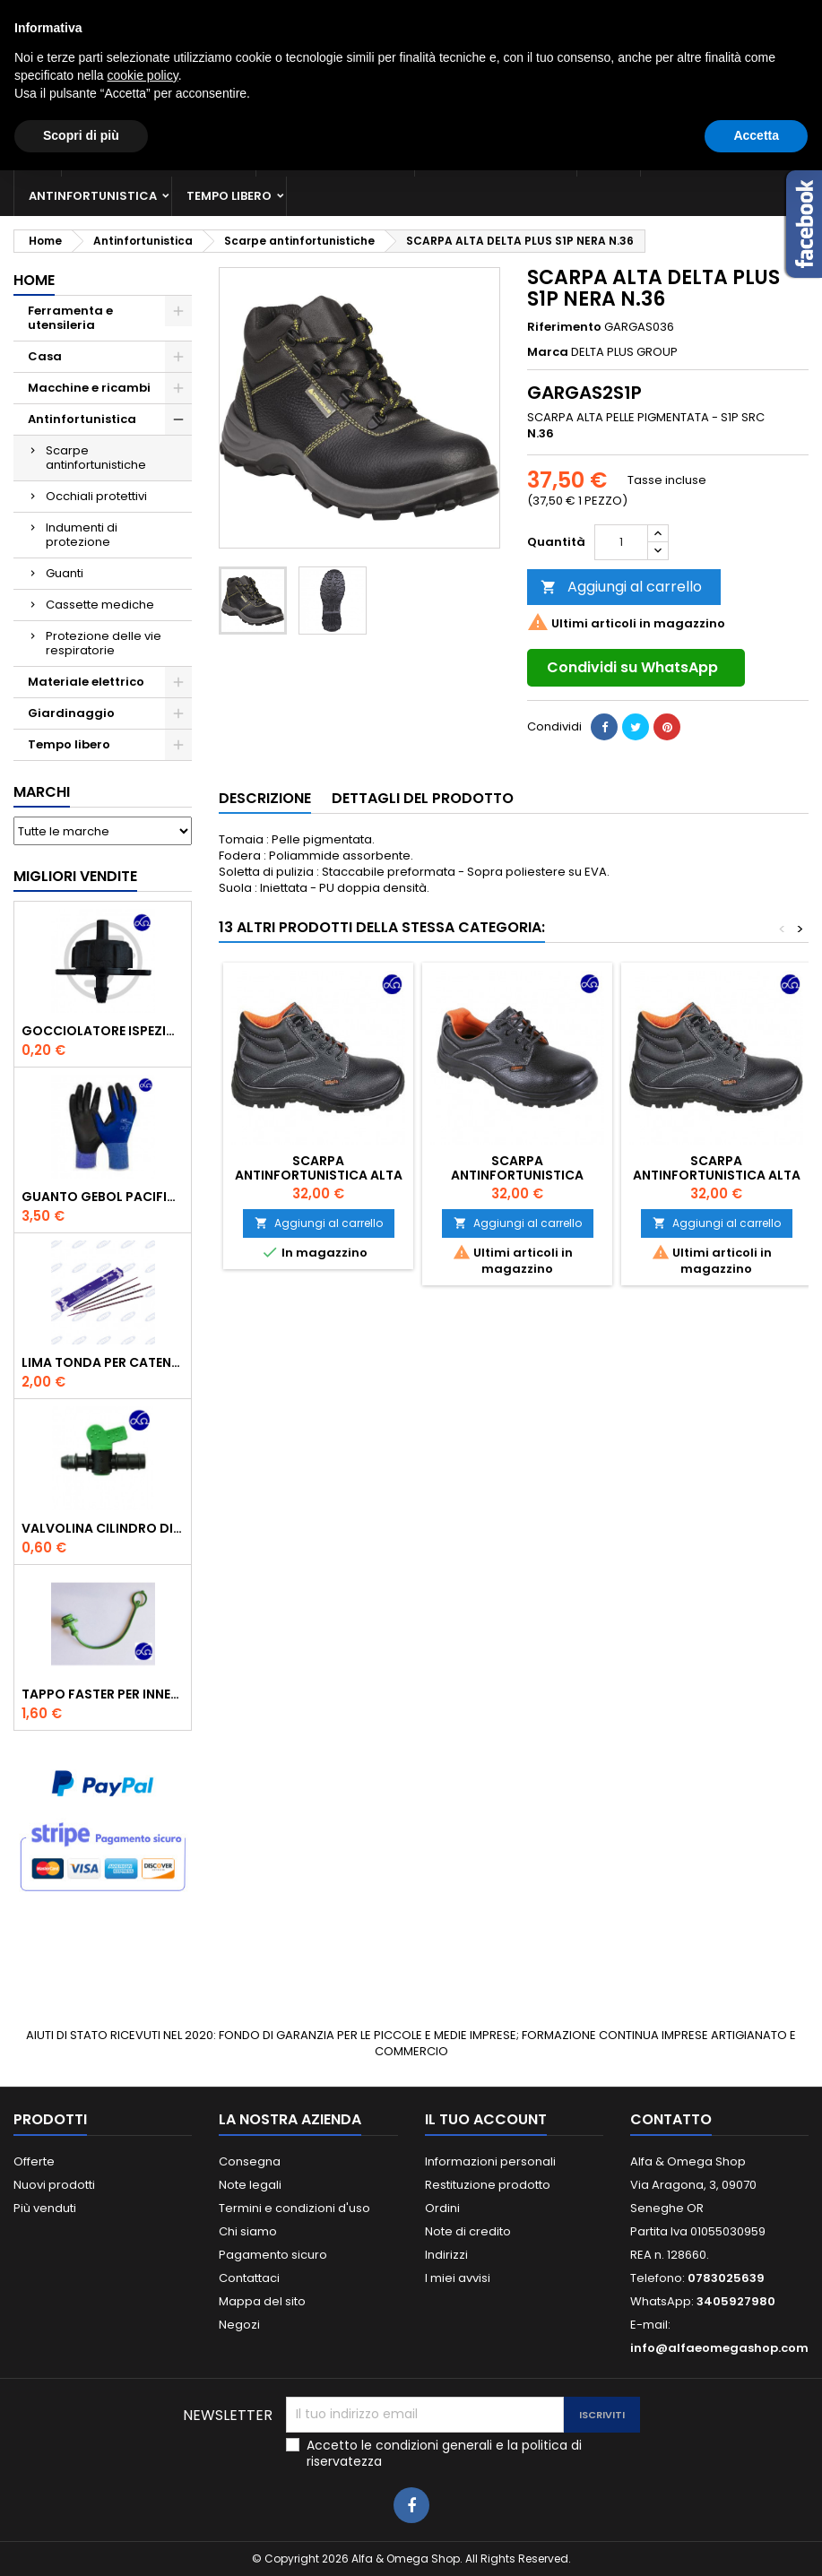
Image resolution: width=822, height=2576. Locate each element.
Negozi (239, 2324)
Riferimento (564, 327)
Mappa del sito (262, 2301)
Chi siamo (248, 2231)
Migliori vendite (75, 876)
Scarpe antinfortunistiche (96, 457)
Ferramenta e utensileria (158, 156)
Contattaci (249, 2277)
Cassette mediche (100, 604)
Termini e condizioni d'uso (294, 2208)
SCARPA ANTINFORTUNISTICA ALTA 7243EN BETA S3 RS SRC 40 (318, 1175)
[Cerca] (411, 84)
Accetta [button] (756, 2541)
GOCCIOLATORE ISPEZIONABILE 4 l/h (103, 1031)
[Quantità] (621, 542)
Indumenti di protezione (81, 534)
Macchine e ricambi (335, 156)
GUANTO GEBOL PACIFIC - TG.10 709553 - (103, 1196)
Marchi (41, 792)
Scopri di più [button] (81, 2541)
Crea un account (758, 14)
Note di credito (468, 2231)
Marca (547, 352)
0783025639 (181, 14)
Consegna (250, 2161)
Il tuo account (486, 2119)
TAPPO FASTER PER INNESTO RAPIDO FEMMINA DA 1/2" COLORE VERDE (103, 1694)
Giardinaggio (701, 156)
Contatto (38, 14)
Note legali (250, 2184)
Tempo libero (229, 195)
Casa (609, 156)
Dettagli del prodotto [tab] (423, 798)
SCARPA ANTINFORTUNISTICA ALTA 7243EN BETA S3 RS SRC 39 (716, 1175)
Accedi (673, 14)
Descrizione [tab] (265, 798)
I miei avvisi (457, 2277)
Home (34, 280)
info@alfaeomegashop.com (719, 2347)
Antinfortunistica (93, 195)
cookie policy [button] (143, 2481)
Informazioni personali (490, 2161)
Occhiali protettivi (96, 496)
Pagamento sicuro (273, 2254)
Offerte (34, 2161)
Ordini (442, 2208)
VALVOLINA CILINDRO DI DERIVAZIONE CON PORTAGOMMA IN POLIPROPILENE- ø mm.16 (103, 1528)
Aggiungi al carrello (621, 586)
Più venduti (44, 2208)
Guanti (64, 573)
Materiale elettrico (495, 156)
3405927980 (333, 14)
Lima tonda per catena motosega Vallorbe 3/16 (103, 1362)
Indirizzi (446, 2254)
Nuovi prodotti (54, 2184)
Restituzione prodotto (487, 2184)
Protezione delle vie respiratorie (103, 643)
